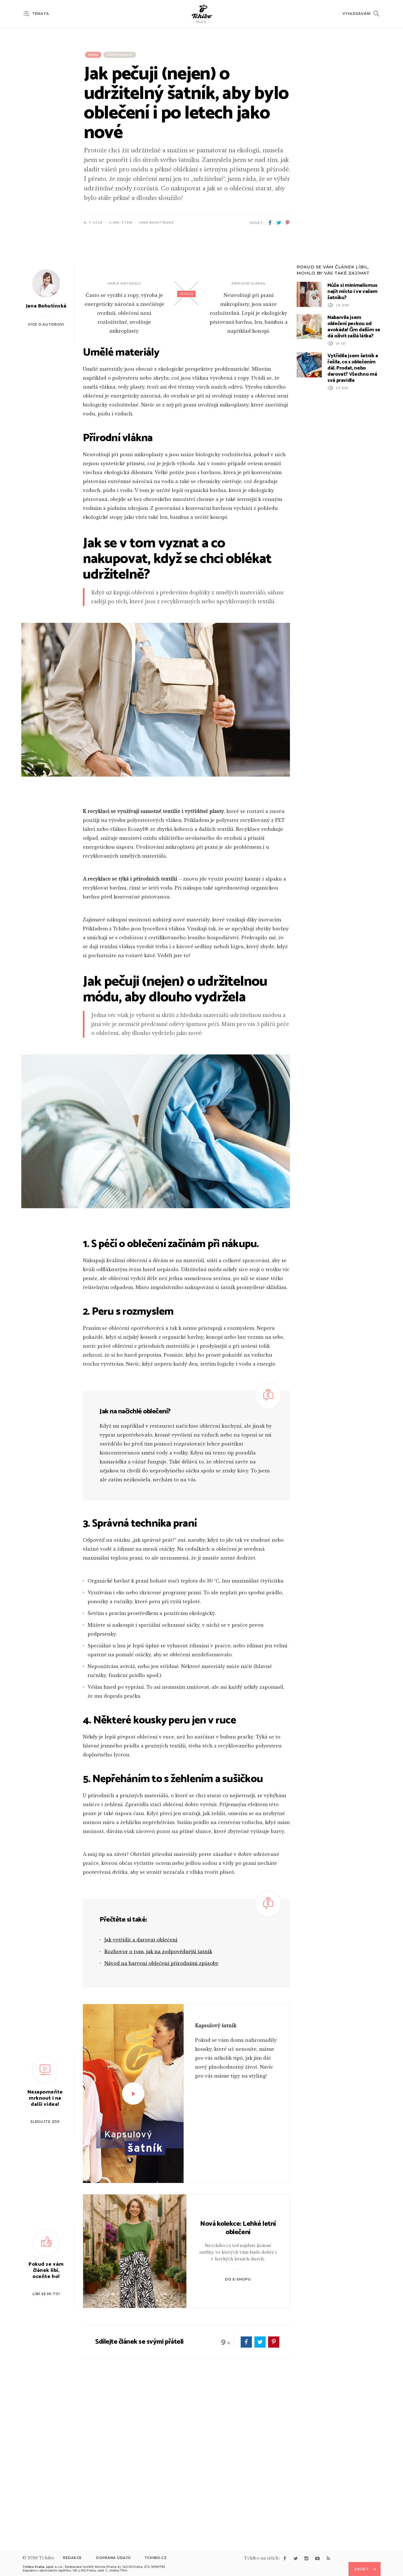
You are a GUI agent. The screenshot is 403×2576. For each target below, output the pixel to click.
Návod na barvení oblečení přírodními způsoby (161, 2113)
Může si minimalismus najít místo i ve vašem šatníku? (352, 441)
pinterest (287, 223)
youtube (317, 2558)
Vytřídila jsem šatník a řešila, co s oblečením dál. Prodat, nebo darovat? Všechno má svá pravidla (352, 518)
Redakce (72, 2558)
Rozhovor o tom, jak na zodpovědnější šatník (158, 2101)
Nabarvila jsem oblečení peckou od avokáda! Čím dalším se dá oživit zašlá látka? (353, 476)
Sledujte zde (45, 2271)
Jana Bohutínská (156, 222)
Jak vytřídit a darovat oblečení (140, 2089)
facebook (270, 223)
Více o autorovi (46, 474)
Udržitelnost (119, 55)
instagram (306, 2558)
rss (328, 2558)
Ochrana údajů (113, 2558)
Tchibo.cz (155, 2558)
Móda (93, 55)
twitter (279, 223)
